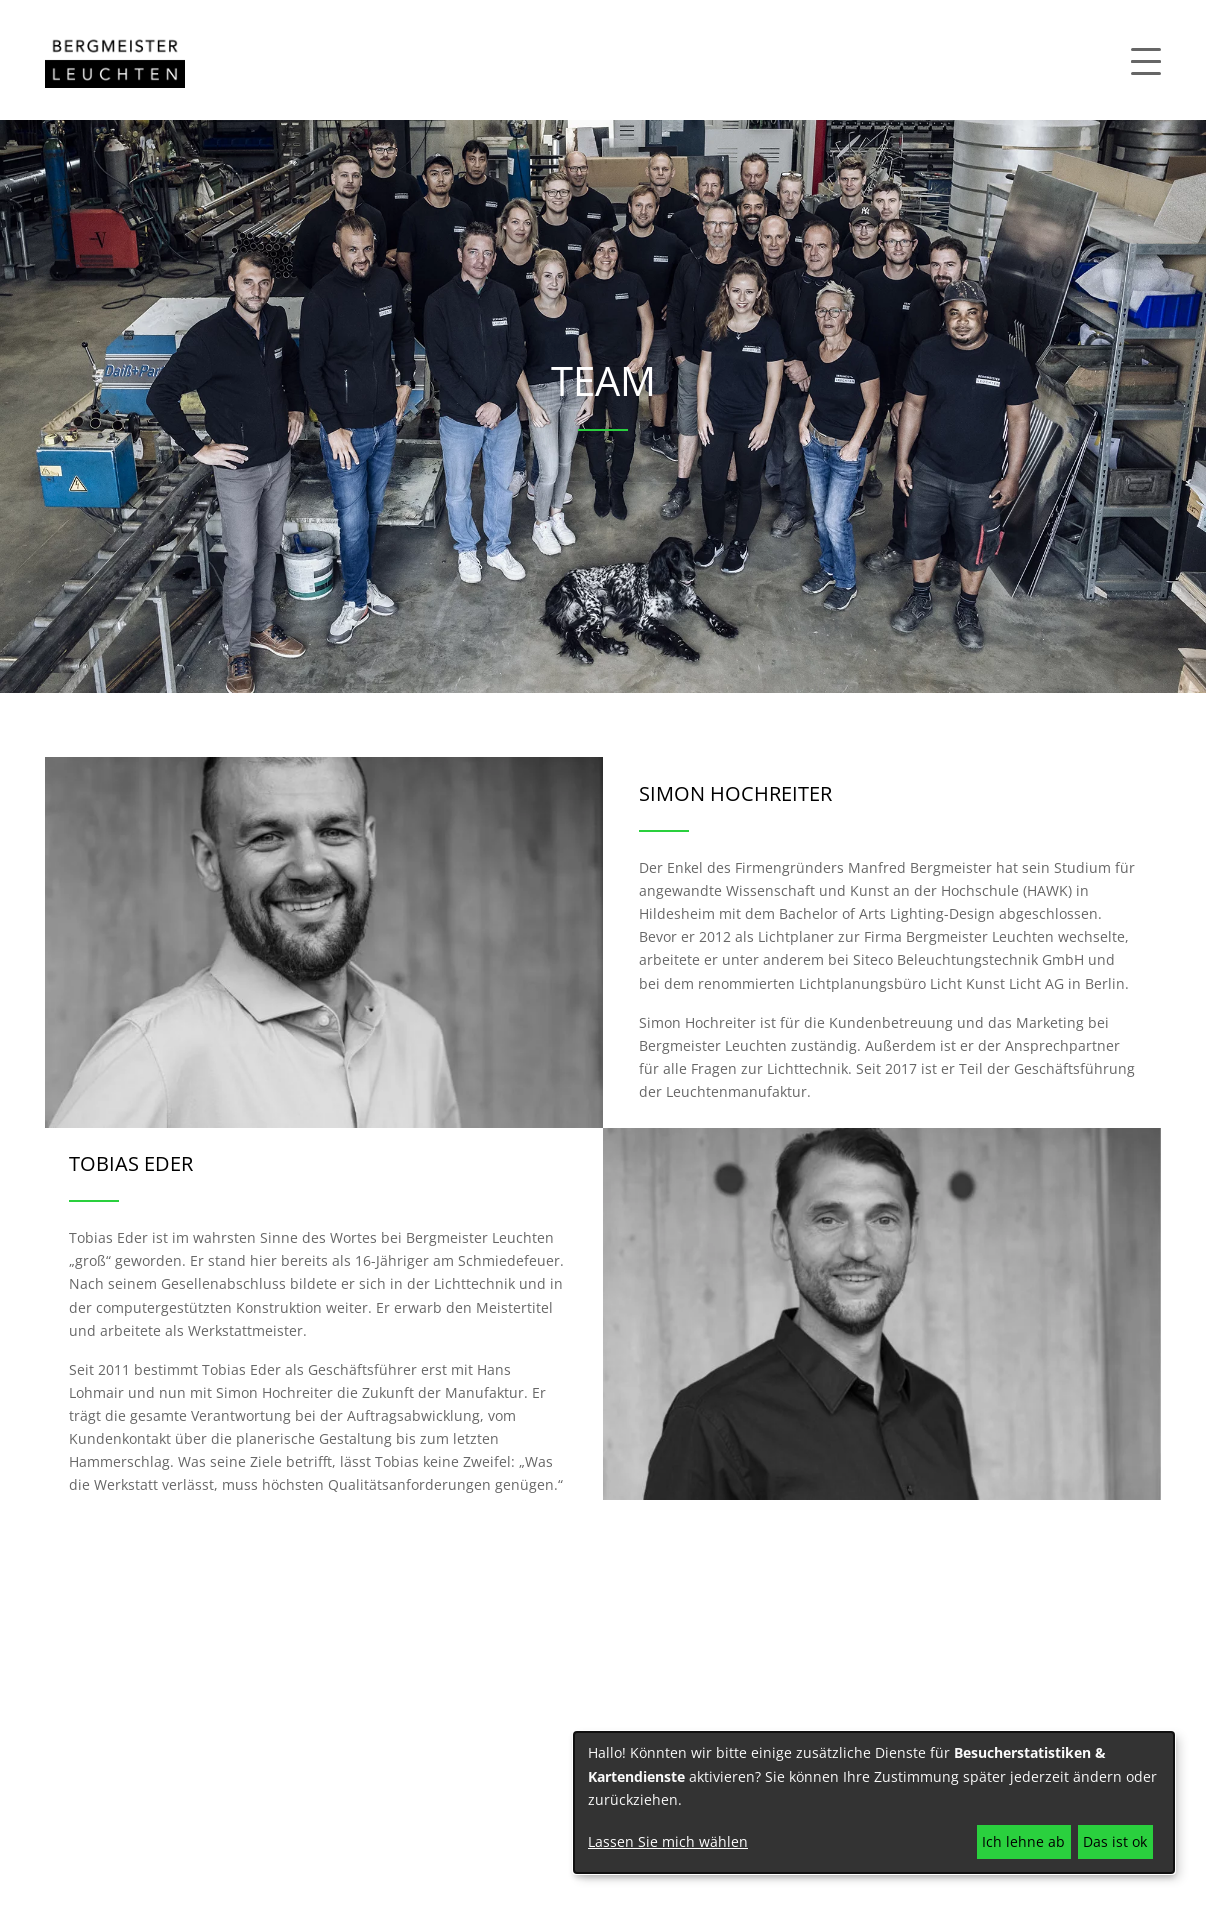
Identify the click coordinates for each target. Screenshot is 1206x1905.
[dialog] (874, 1802)
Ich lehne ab (1023, 1841)
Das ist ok (1115, 1841)
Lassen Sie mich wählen (668, 1841)
